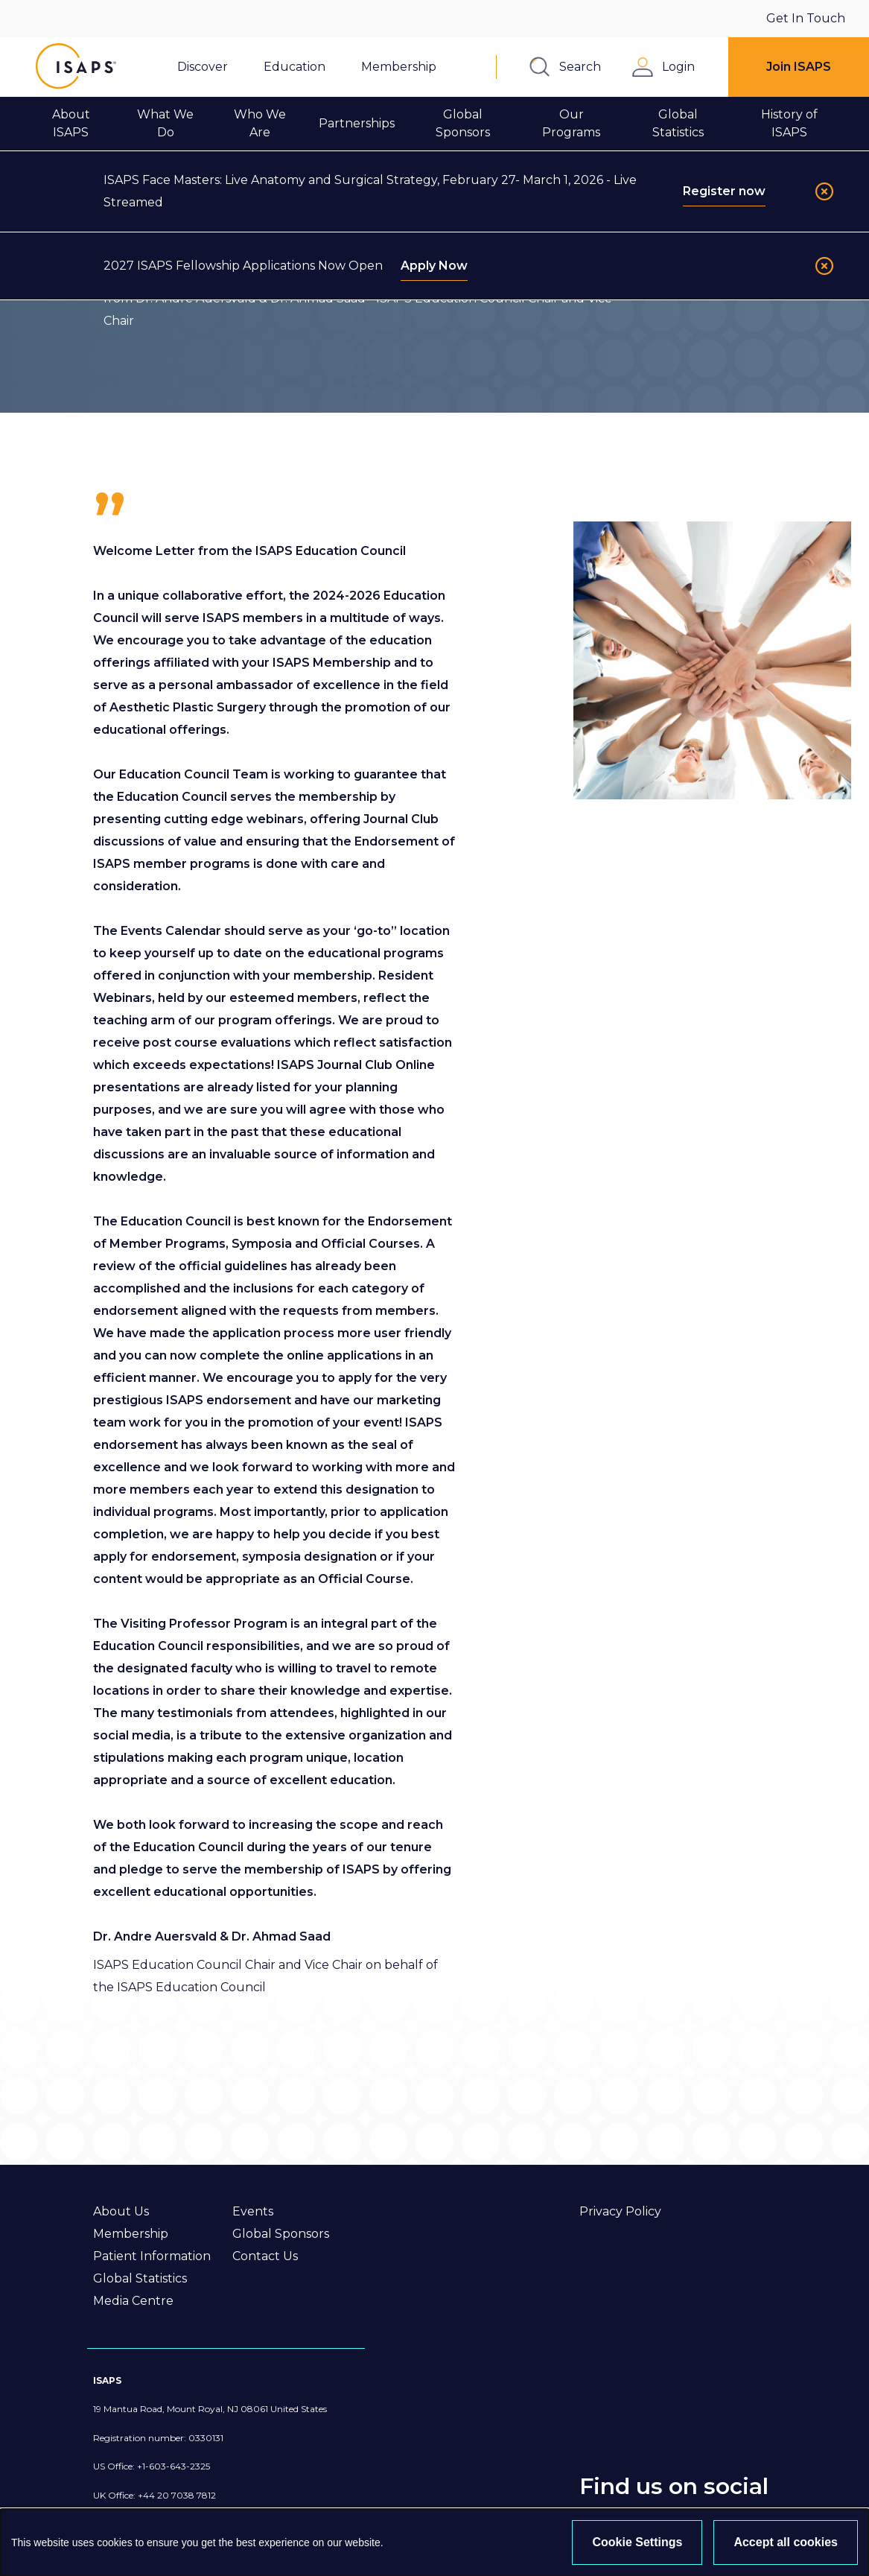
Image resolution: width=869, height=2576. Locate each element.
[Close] (824, 191)
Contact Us (265, 2256)
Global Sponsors (280, 2234)
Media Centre (133, 2301)
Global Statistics (140, 2278)
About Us (121, 2211)
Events (252, 2211)
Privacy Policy (620, 2211)
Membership (130, 2234)
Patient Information (152, 2256)
